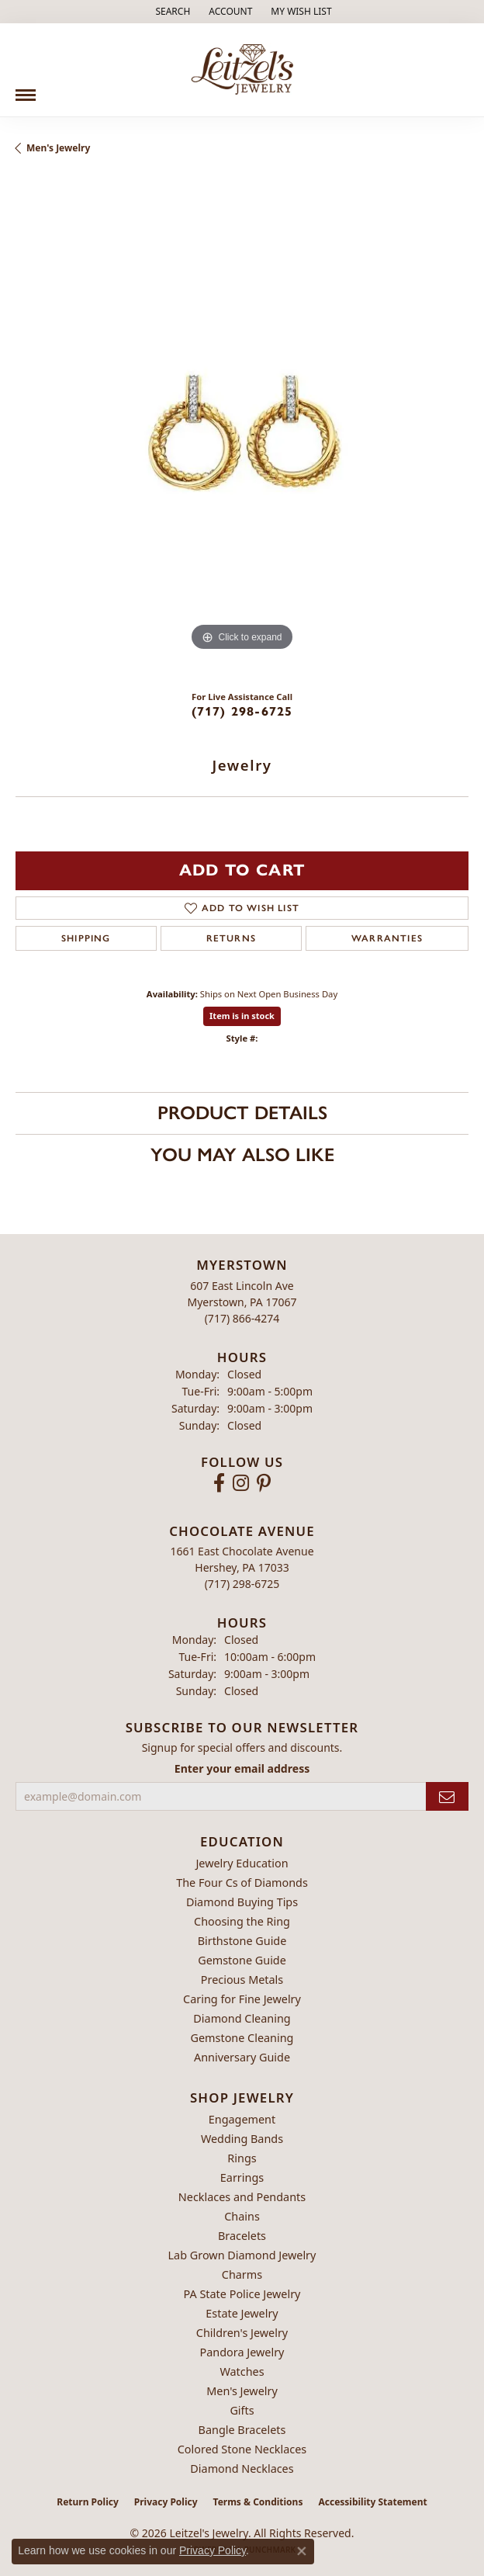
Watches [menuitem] (242, 2371)
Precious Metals (242, 1979)
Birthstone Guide (242, 1940)
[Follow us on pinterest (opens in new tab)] (264, 1483)
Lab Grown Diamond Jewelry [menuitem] (242, 2255)
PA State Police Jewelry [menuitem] (242, 2294)
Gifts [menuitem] (242, 2410)
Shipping (86, 938)
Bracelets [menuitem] (242, 2235)
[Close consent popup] (301, 2551)
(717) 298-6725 (242, 711)
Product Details (242, 1112)
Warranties (387, 938)
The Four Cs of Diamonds (242, 1882)
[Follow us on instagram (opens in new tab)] (241, 1483)
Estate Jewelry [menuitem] (242, 2313)
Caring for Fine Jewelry (242, 1999)
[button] (171, 11)
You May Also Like (242, 1154)
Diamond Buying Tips (242, 1902)
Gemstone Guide (242, 1960)
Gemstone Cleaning (242, 2037)
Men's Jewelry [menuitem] (242, 2391)
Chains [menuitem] (242, 2216)
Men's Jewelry (58, 147)
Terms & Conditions (258, 2501)
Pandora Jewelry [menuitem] (242, 2352)
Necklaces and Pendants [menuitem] (242, 2196)
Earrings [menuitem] (242, 2177)
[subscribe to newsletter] (447, 1796)
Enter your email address (242, 1768)
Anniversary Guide (242, 2057)
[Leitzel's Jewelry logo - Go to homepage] (242, 70)
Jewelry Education (241, 1863)
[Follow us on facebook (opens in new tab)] (219, 1483)
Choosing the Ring (242, 1921)
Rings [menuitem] (241, 2158)
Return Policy (88, 2501)
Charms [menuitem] (242, 2274)
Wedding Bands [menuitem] (242, 2138)
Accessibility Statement (372, 2501)
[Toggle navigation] (25, 89)
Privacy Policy (166, 2501)
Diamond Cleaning (241, 2018)
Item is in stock (242, 1015)
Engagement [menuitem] (242, 2119)
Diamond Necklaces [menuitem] (241, 2468)
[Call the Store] (242, 1318)
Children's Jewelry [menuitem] (242, 2332)
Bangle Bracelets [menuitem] (242, 2429)
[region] (242, 428)
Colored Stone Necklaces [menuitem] (242, 2449)
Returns (231, 938)
